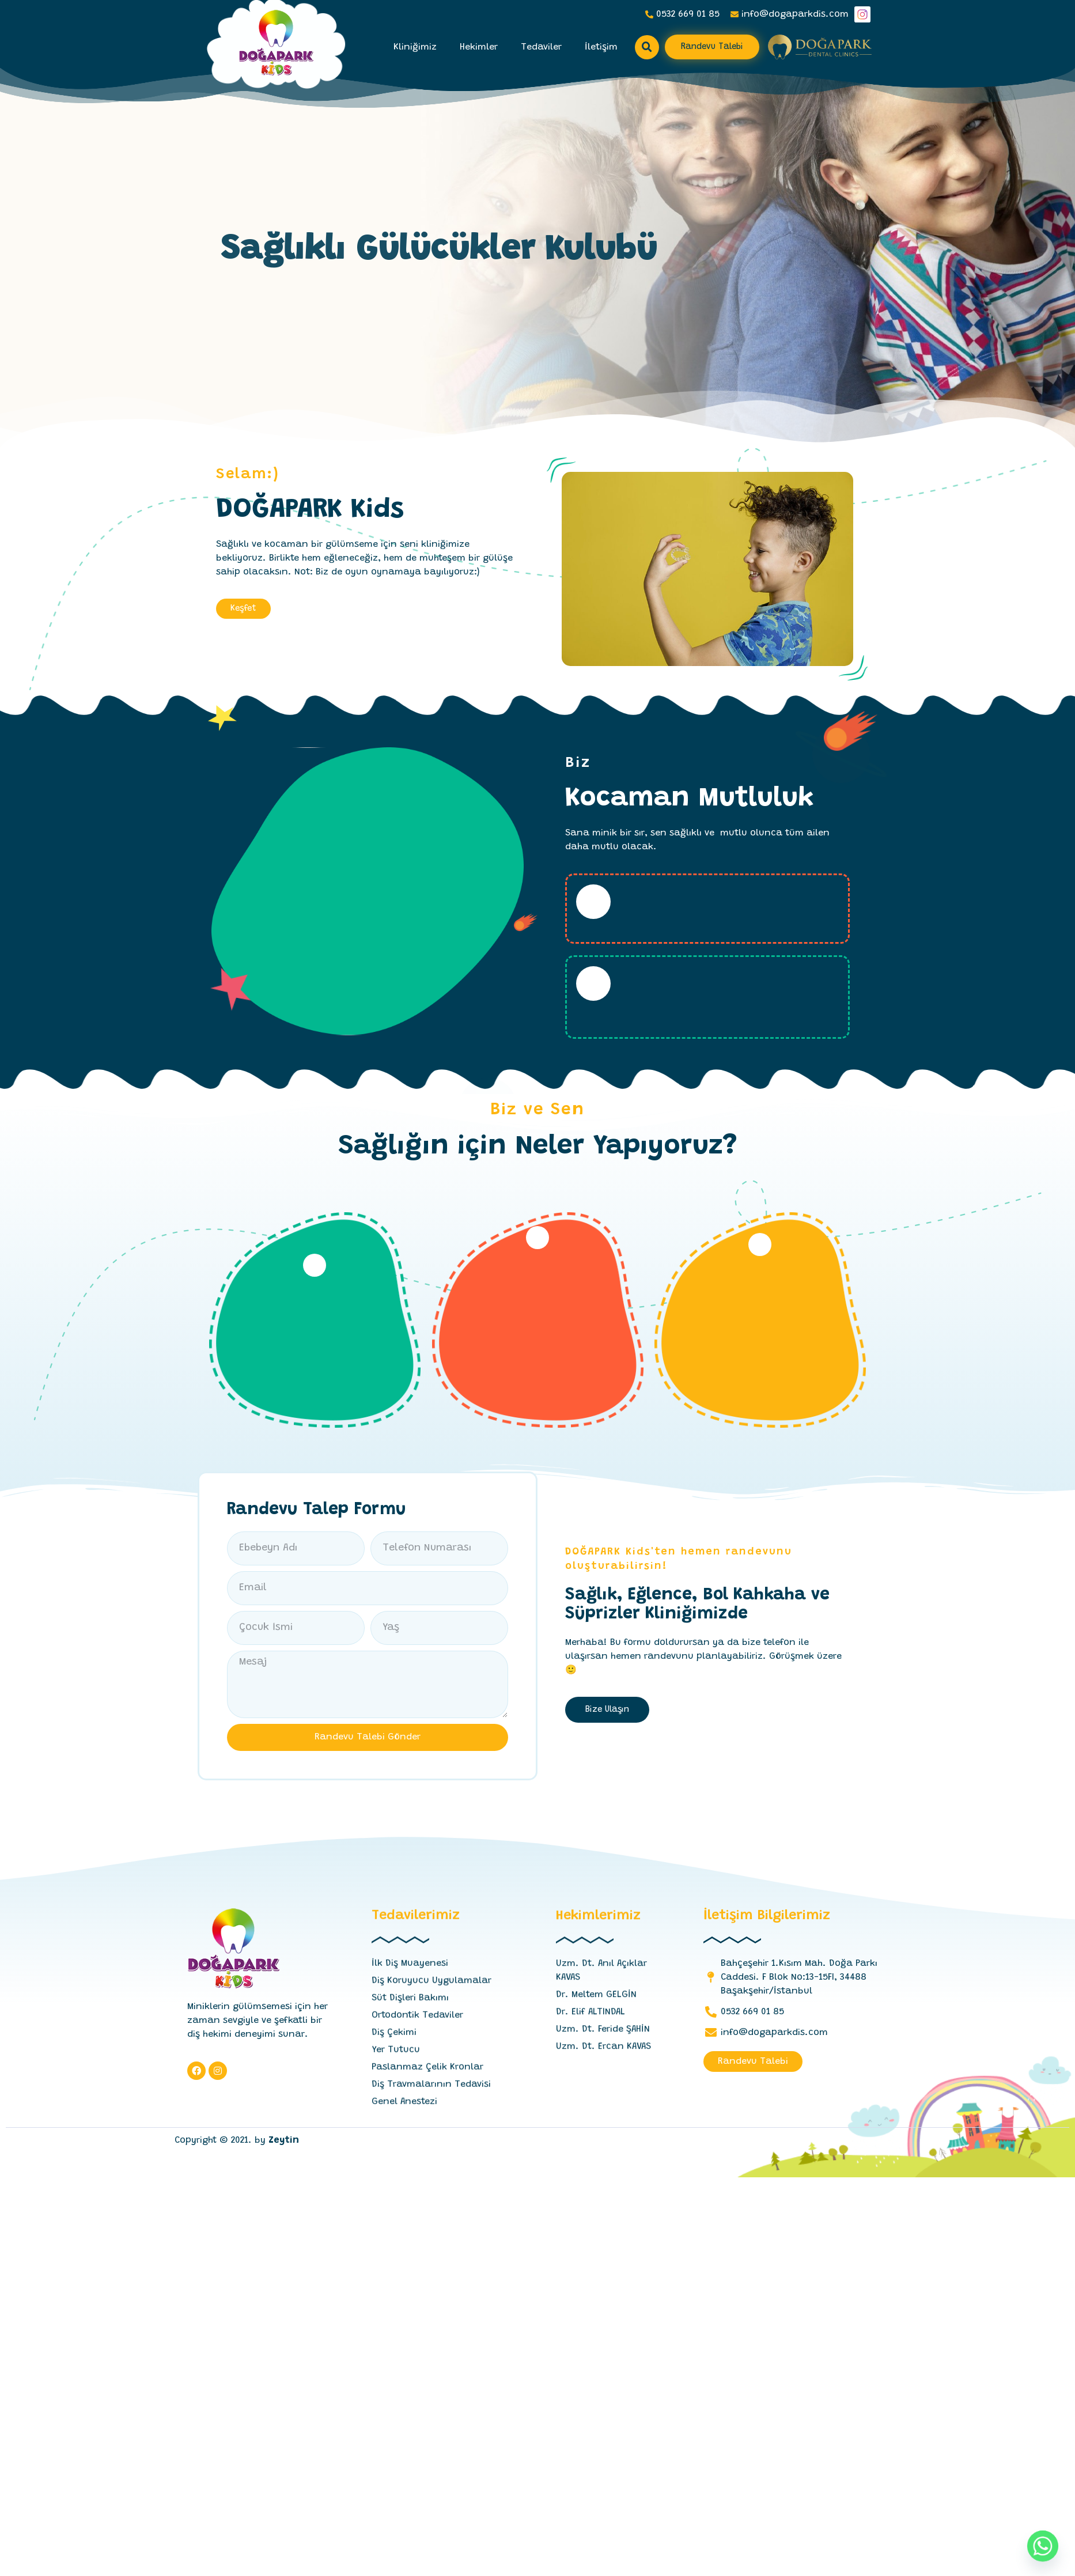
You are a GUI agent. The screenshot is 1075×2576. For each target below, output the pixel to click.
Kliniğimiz (415, 46)
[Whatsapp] (1042, 2546)
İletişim (601, 46)
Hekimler (479, 46)
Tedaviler (541, 46)
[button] (712, 47)
